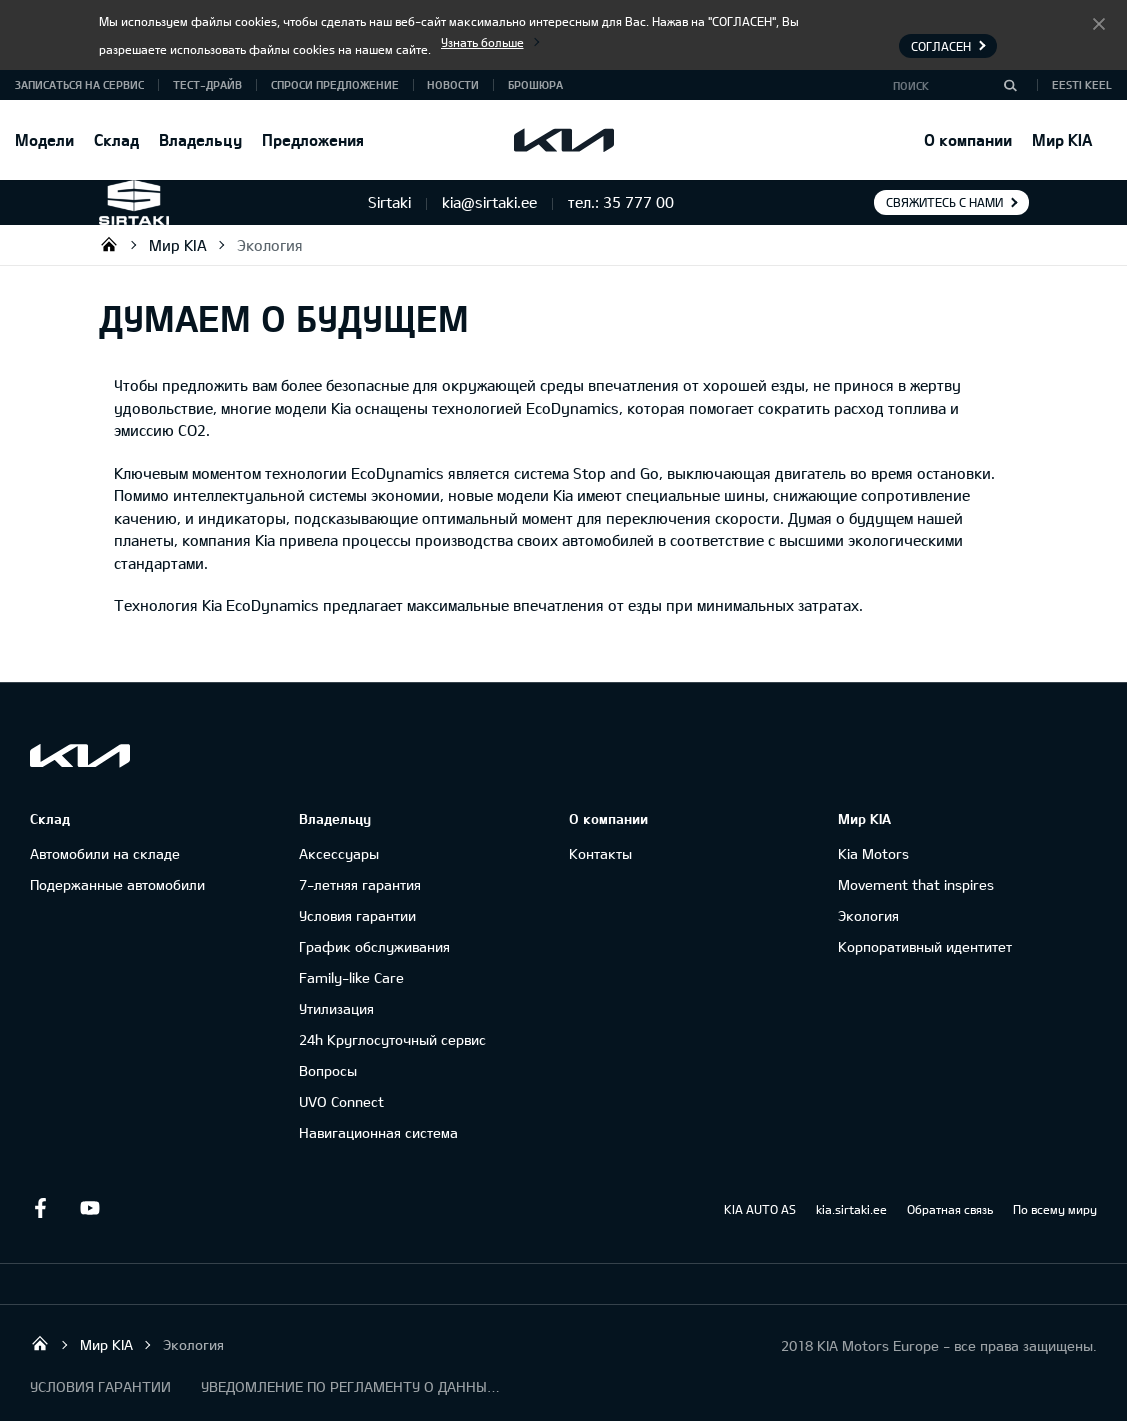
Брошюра (535, 84)
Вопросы (328, 1070)
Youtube (90, 1208)
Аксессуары (339, 853)
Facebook (40, 1208)
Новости (453, 84)
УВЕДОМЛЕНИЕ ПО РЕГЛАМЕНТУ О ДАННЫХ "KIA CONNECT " (351, 1386)
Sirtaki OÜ (109, 244)
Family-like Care (351, 977)
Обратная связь (950, 1209)
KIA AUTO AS (760, 1209)
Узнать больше (482, 42)
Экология (270, 245)
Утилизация (336, 1008)
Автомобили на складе (105, 853)
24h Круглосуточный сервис (392, 1039)
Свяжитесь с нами (944, 202)
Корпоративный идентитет (925, 946)
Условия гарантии (357, 915)
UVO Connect (341, 1101)
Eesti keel (1082, 84)
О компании (968, 139)
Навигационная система (378, 1132)
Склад (116, 139)
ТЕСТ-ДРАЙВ (207, 84)
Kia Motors (873, 853)
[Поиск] (1010, 85)
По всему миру (1055, 1209)
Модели (44, 139)
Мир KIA (1062, 139)
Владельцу (200, 139)
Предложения (313, 139)
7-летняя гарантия (360, 884)
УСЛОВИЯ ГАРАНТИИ (100, 1386)
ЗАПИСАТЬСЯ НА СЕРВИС (79, 84)
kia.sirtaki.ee (851, 1209)
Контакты (600, 853)
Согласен (1099, 23)
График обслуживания (374, 946)
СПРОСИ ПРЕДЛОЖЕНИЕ (335, 84)
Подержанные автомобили (117, 884)
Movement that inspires (916, 884)
